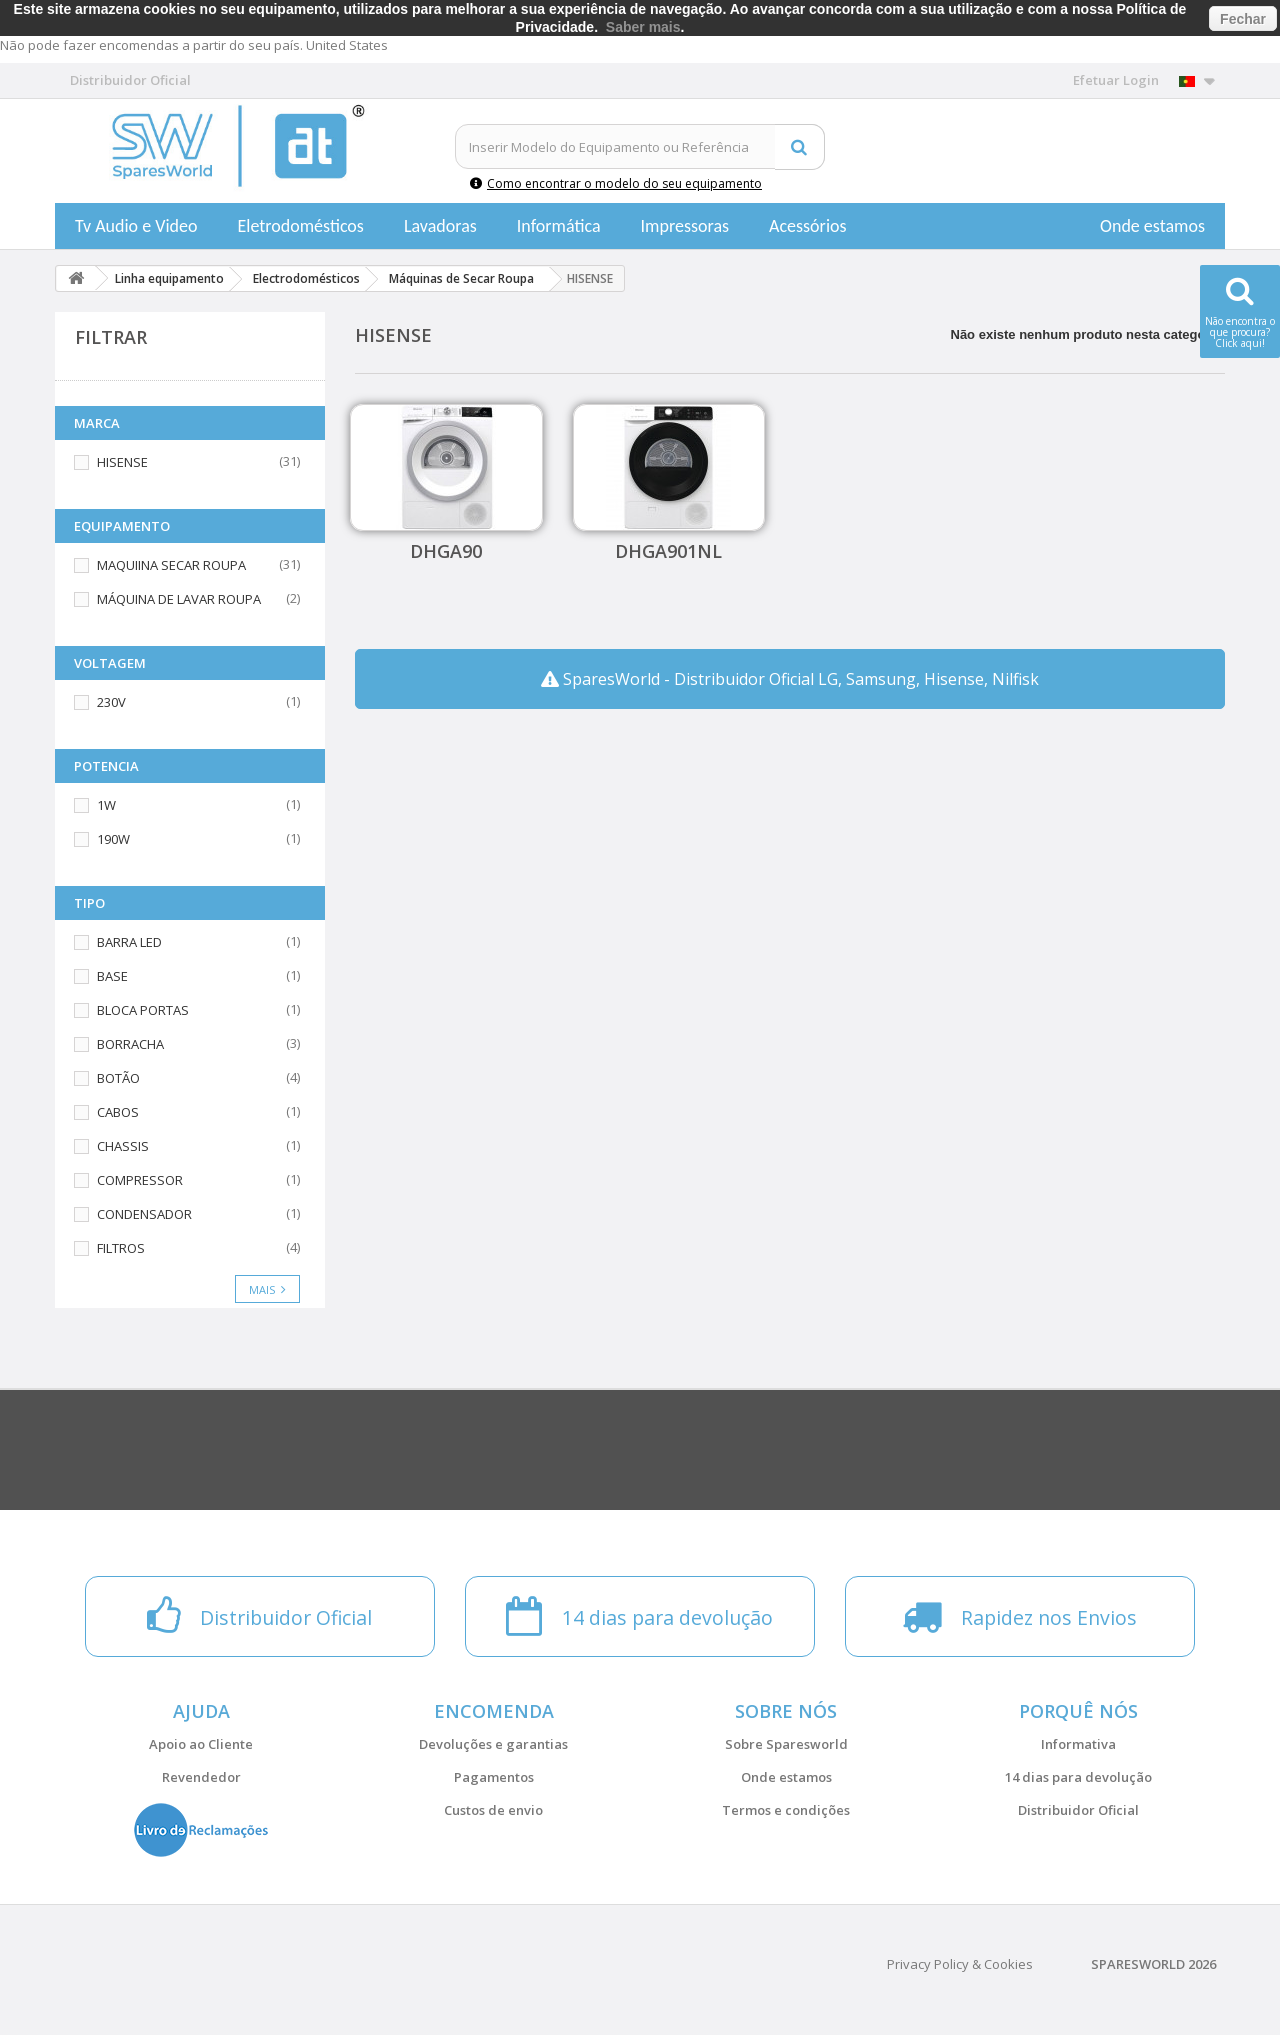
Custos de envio (493, 1810)
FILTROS (121, 1248)
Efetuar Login (1116, 80)
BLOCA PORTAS (143, 1010)
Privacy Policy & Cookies (960, 1964)
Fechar (1243, 19)
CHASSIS (123, 1146)
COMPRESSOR (140, 1180)
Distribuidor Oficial (1078, 1810)
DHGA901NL (668, 551)
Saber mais (643, 27)
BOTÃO (118, 1078)
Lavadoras (440, 226)
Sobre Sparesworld (786, 1744)
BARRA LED (129, 942)
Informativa (1078, 1744)
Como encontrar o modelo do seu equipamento (616, 183)
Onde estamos (1152, 226)
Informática (559, 226)
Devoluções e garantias (493, 1744)
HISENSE (122, 462)
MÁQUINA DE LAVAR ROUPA (179, 599)
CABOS (118, 1112)
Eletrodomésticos (300, 226)
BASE (112, 976)
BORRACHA (130, 1044)
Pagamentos (494, 1777)
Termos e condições (786, 1810)
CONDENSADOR (144, 1214)
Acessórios (808, 226)
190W (113, 839)
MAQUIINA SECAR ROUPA (171, 565)
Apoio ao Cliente (201, 1744)
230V (111, 702)
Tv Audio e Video (136, 226)
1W (106, 805)
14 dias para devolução (1078, 1777)
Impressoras (685, 226)
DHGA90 (446, 551)
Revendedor (201, 1777)
